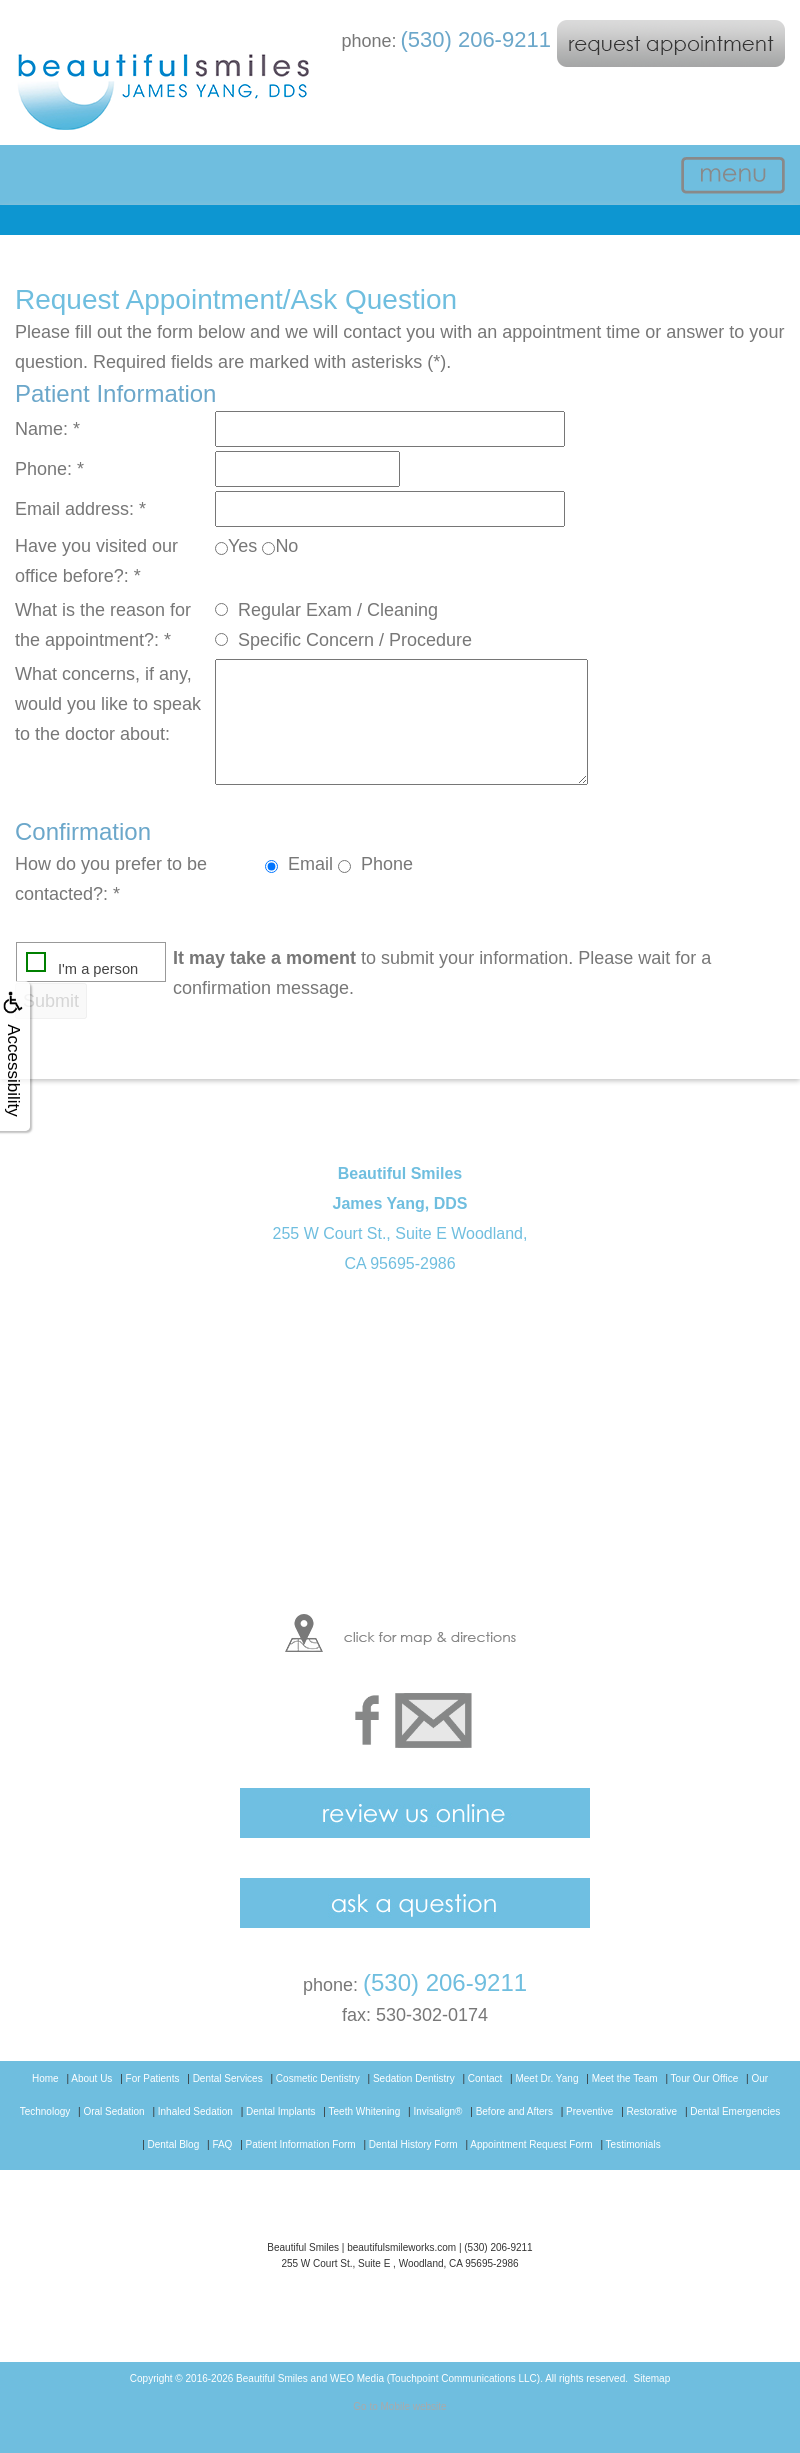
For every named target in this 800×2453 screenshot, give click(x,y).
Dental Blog (174, 2144)
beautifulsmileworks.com (401, 2247)
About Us (91, 2078)
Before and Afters (514, 2111)
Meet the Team (625, 2078)
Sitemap (652, 2378)
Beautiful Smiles (272, 2378)
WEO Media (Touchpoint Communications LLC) (435, 2378)
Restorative (652, 2111)
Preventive (589, 2111)
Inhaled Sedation (195, 2111)
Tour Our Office (705, 2078)
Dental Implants (280, 2111)
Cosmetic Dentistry (318, 2078)
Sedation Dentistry (414, 2078)
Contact (485, 2078)
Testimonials (633, 2144)
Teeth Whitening (365, 2111)
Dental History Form (413, 2144)
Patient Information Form (301, 2144)
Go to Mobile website (399, 2406)
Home (45, 2078)
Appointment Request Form (531, 2144)
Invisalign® (437, 2111)
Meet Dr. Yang (546, 2078)
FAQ (222, 2144)
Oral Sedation (113, 2111)
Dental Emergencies (735, 2111)
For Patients (153, 2078)
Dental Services (228, 2078)
